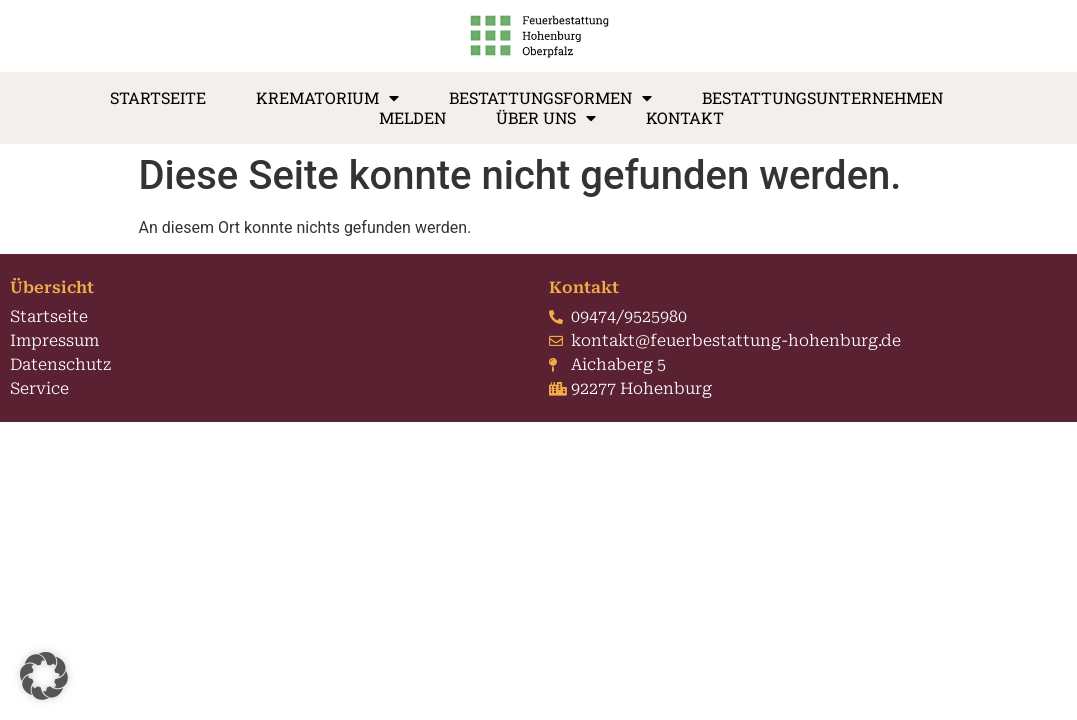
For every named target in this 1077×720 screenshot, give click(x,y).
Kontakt (685, 118)
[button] (44, 676)
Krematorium (327, 98)
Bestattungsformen (550, 98)
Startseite (158, 98)
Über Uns (546, 118)
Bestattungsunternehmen (822, 98)
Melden (412, 118)
